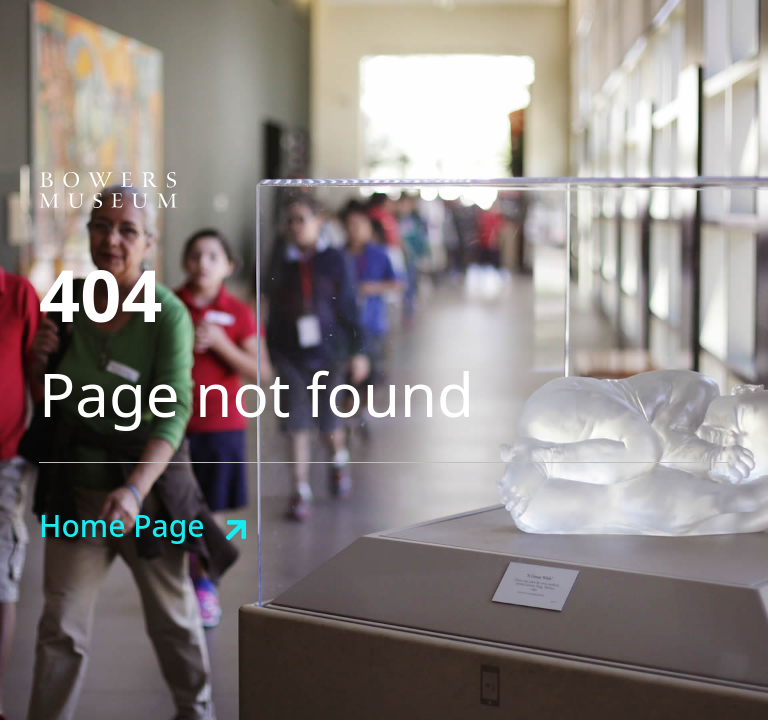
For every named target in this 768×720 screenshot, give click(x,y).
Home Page (121, 525)
